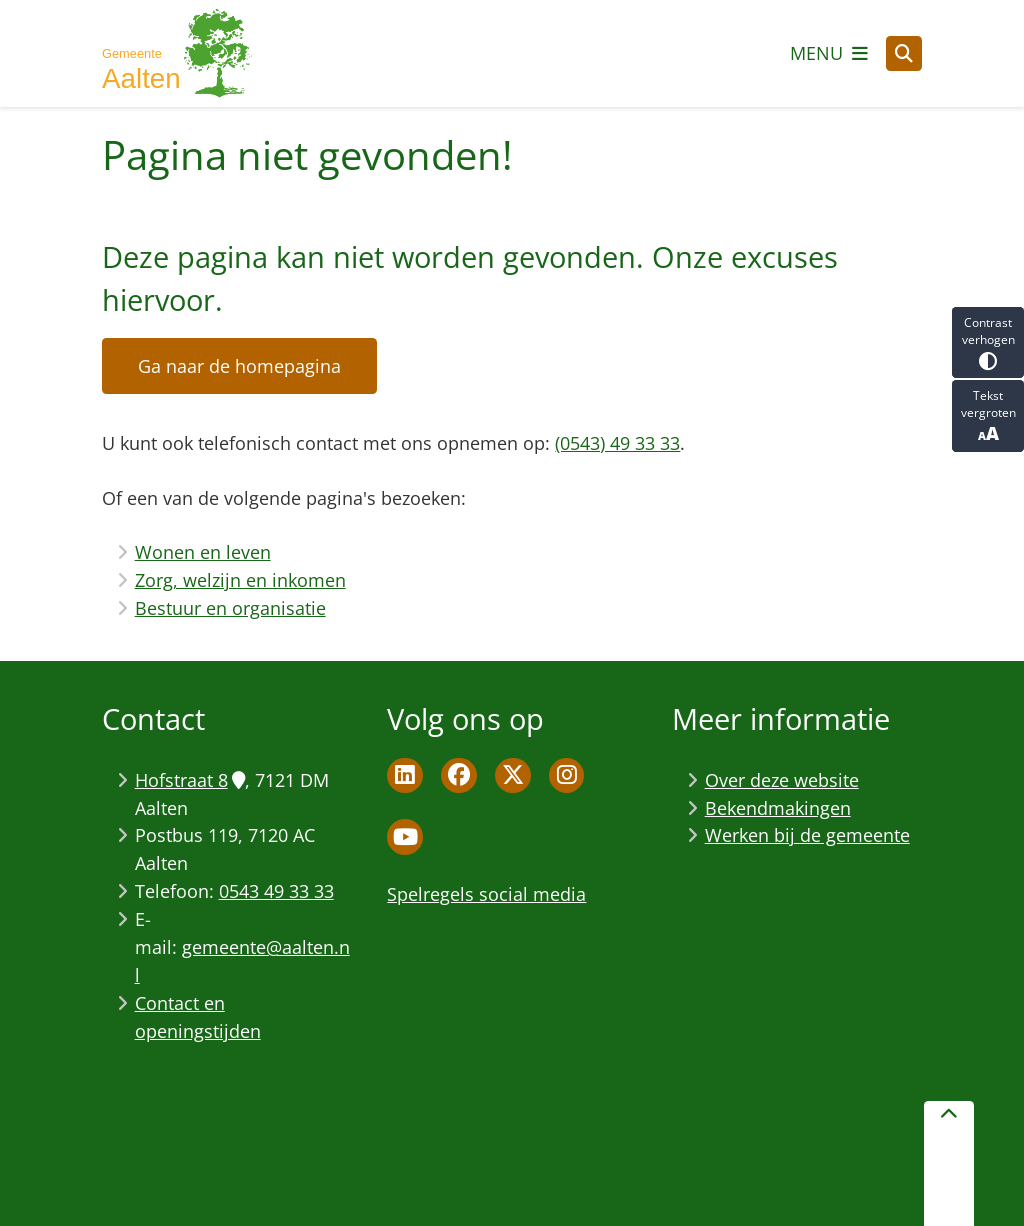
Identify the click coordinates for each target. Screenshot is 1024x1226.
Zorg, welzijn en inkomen (240, 580)
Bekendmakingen (778, 808)
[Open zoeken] (904, 54)
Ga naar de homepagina (239, 366)
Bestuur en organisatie (230, 608)
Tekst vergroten (988, 416)
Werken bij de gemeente (807, 835)
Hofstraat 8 (190, 780)
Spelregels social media (486, 894)
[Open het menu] (829, 53)
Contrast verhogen (988, 342)
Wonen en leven (203, 552)
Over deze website (782, 780)
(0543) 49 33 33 (617, 443)
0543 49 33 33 (276, 891)
